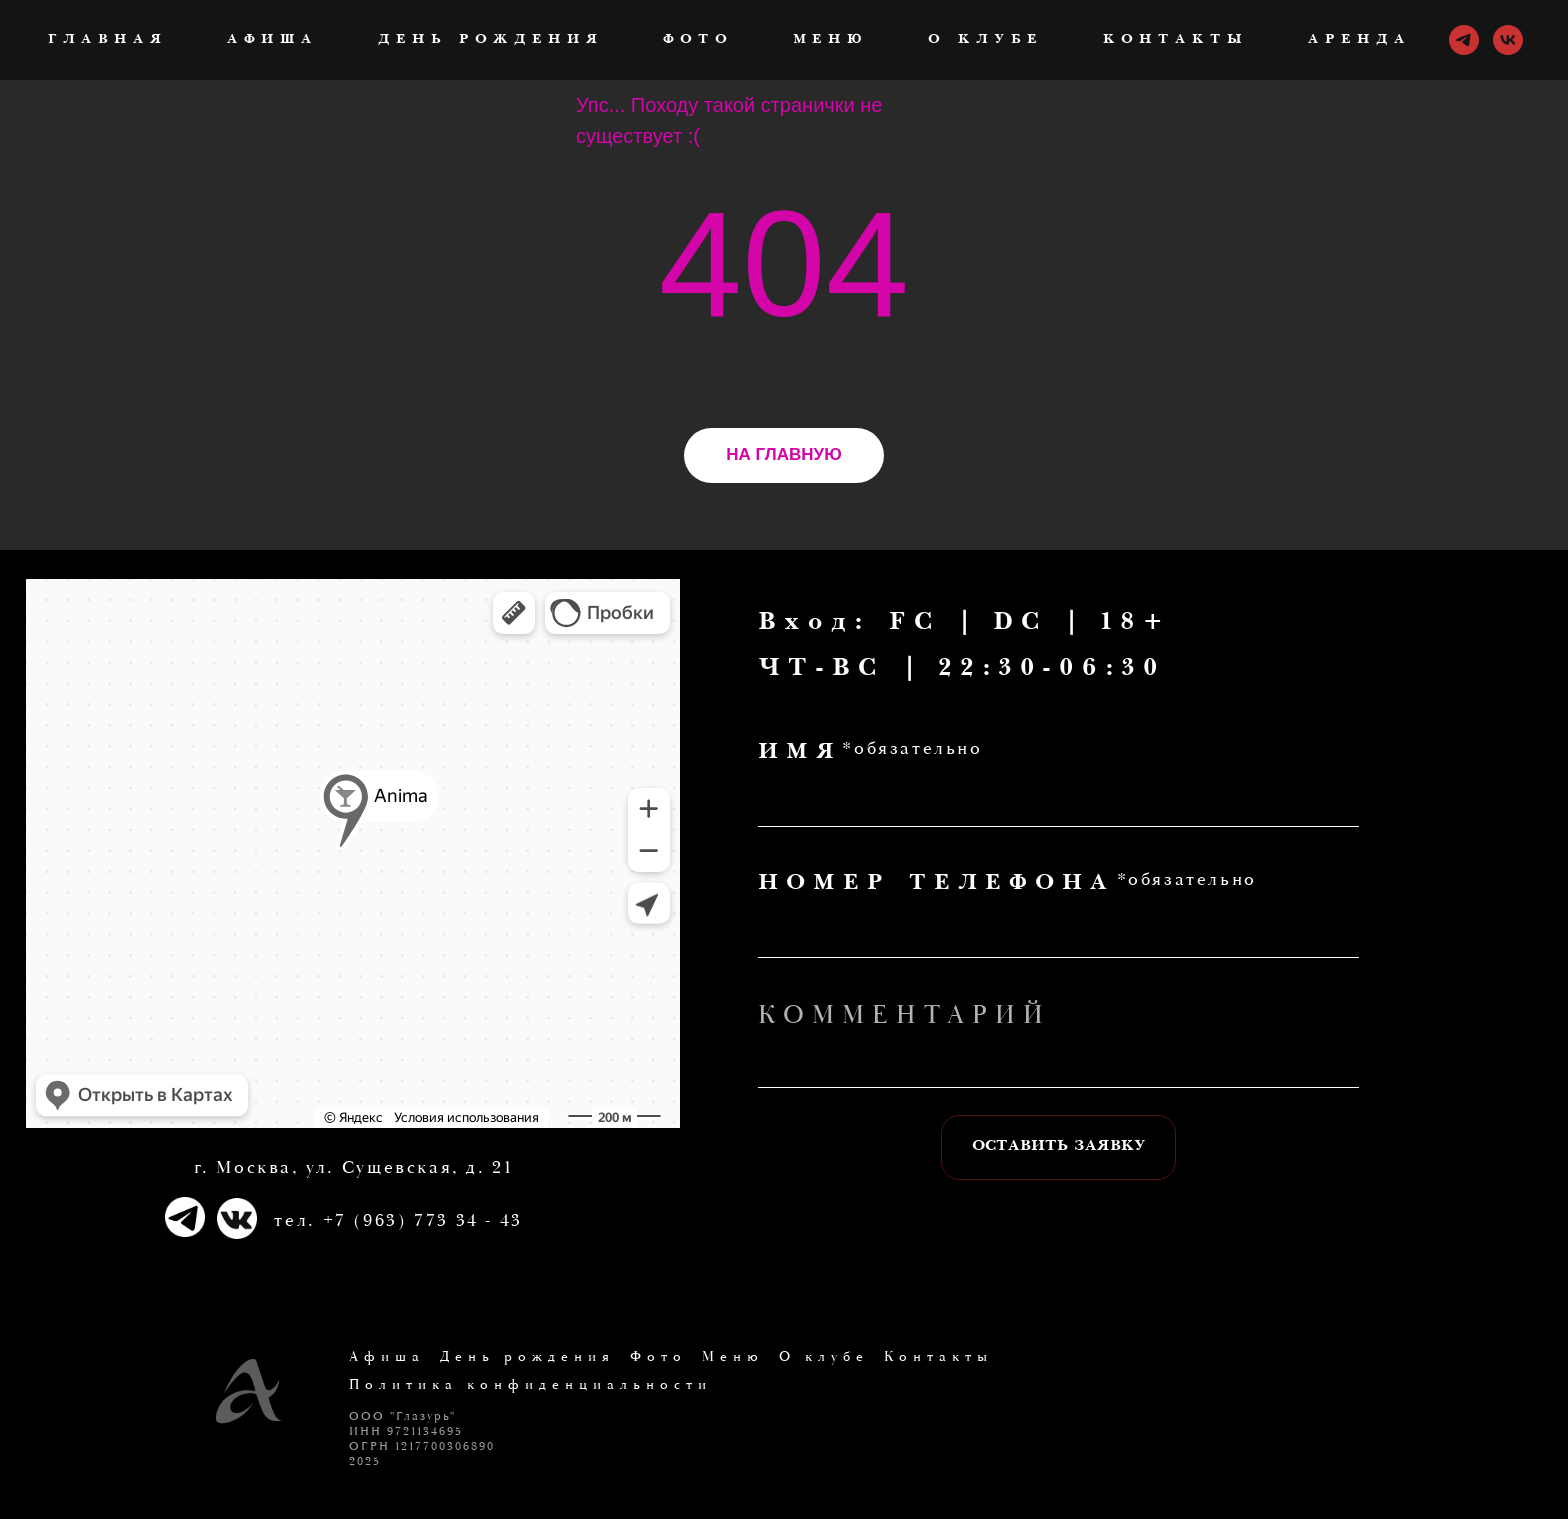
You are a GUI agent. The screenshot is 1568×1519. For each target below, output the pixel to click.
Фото (698, 40)
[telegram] (1464, 40)
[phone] (1058, 931)
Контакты (1175, 40)
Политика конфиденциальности (530, 1385)
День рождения (490, 40)
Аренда (1359, 40)
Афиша (272, 40)
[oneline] (1058, 1062)
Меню (830, 40)
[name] (1058, 801)
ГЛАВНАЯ (107, 40)
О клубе (985, 40)
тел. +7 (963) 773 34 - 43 (398, 1220)
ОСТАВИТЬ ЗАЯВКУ (1059, 1147)
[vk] (1508, 40)
